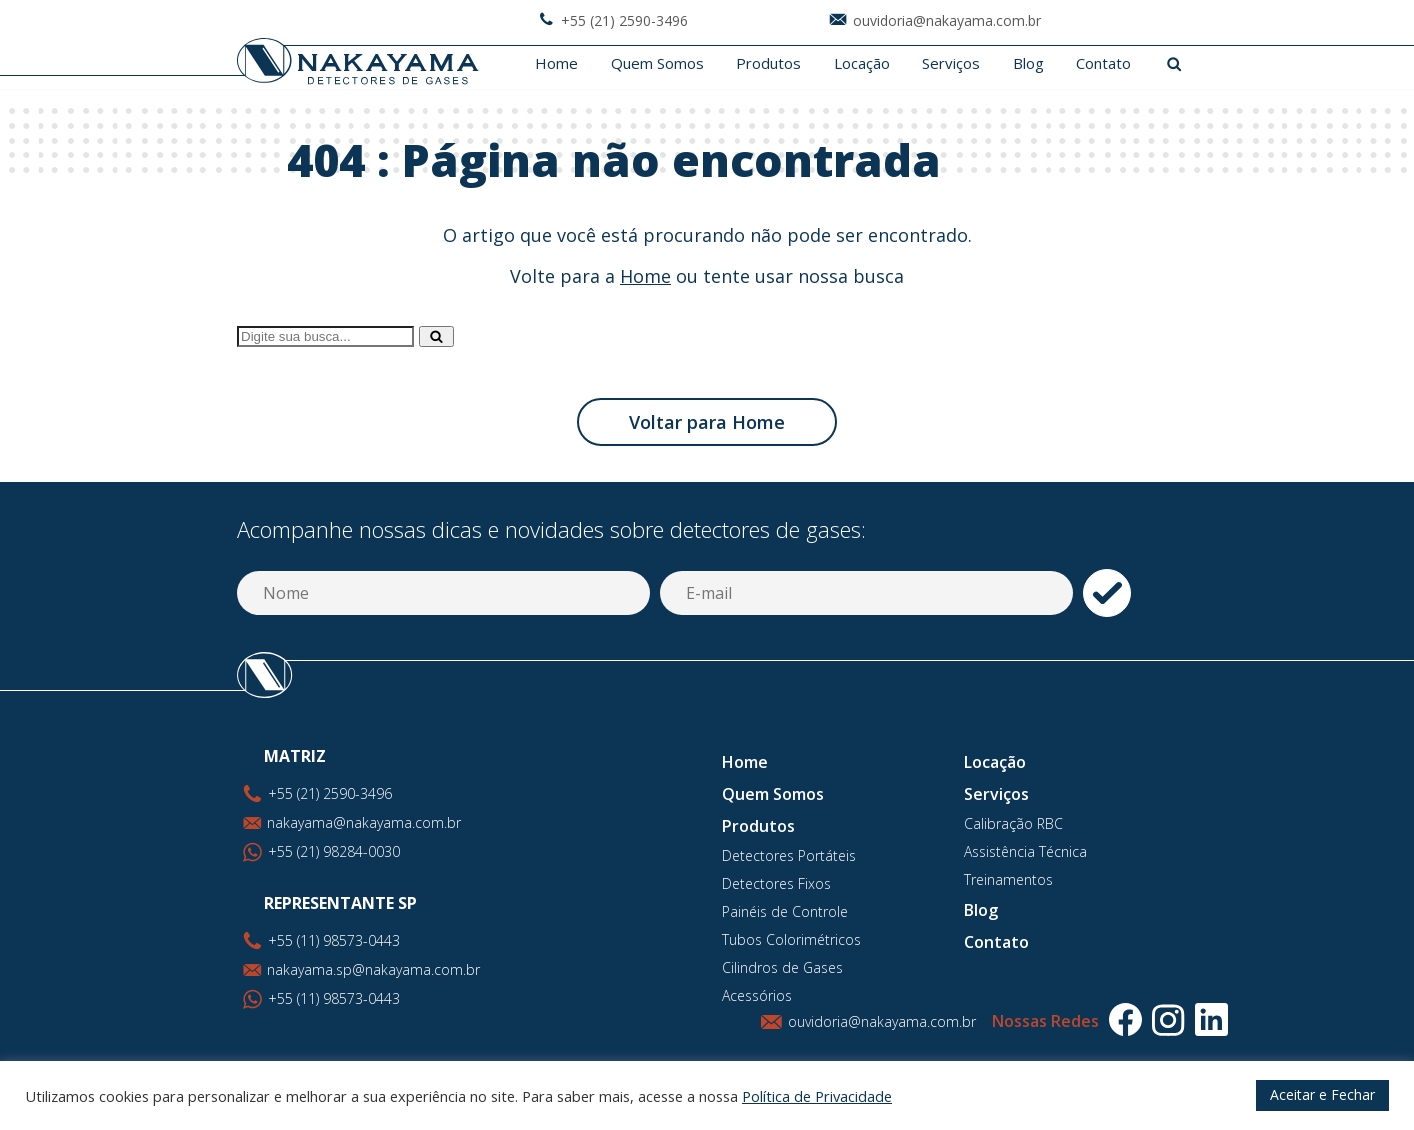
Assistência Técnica (1025, 851)
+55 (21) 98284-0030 (334, 851)
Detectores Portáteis (789, 855)
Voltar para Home (707, 422)
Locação (862, 63)
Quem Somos (657, 63)
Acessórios (757, 995)
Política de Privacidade (817, 1096)
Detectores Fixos (776, 883)
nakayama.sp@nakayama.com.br (373, 969)
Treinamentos (1008, 879)
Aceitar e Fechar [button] (1322, 1094)
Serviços (951, 63)
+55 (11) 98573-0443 (334, 998)
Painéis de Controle (785, 911)
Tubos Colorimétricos (791, 939)
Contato (1103, 63)
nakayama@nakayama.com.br (364, 822)
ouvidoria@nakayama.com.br (882, 1021)
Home (556, 63)
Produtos (768, 63)
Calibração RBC (1013, 823)
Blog (1028, 63)
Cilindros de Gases (782, 967)
